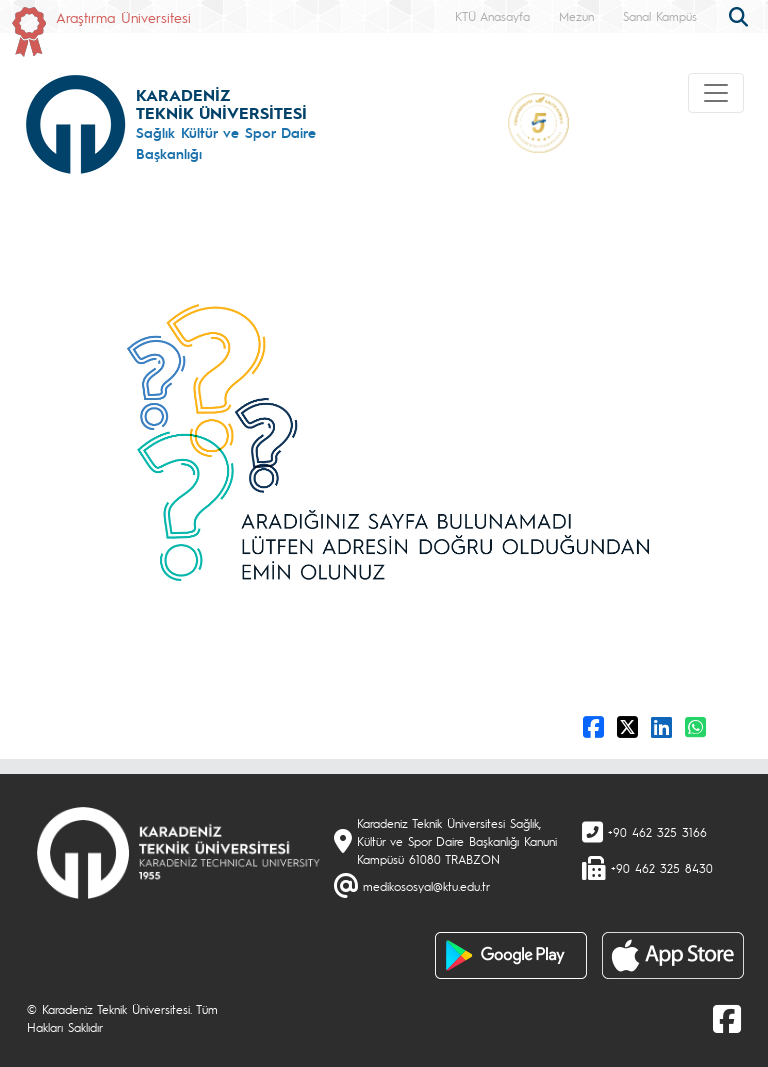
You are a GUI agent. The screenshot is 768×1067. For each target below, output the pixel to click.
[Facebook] (727, 1018)
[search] (741, 15)
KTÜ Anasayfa (492, 16)
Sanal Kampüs (660, 16)
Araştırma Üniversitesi (123, 17)
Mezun (576, 16)
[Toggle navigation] (716, 93)
